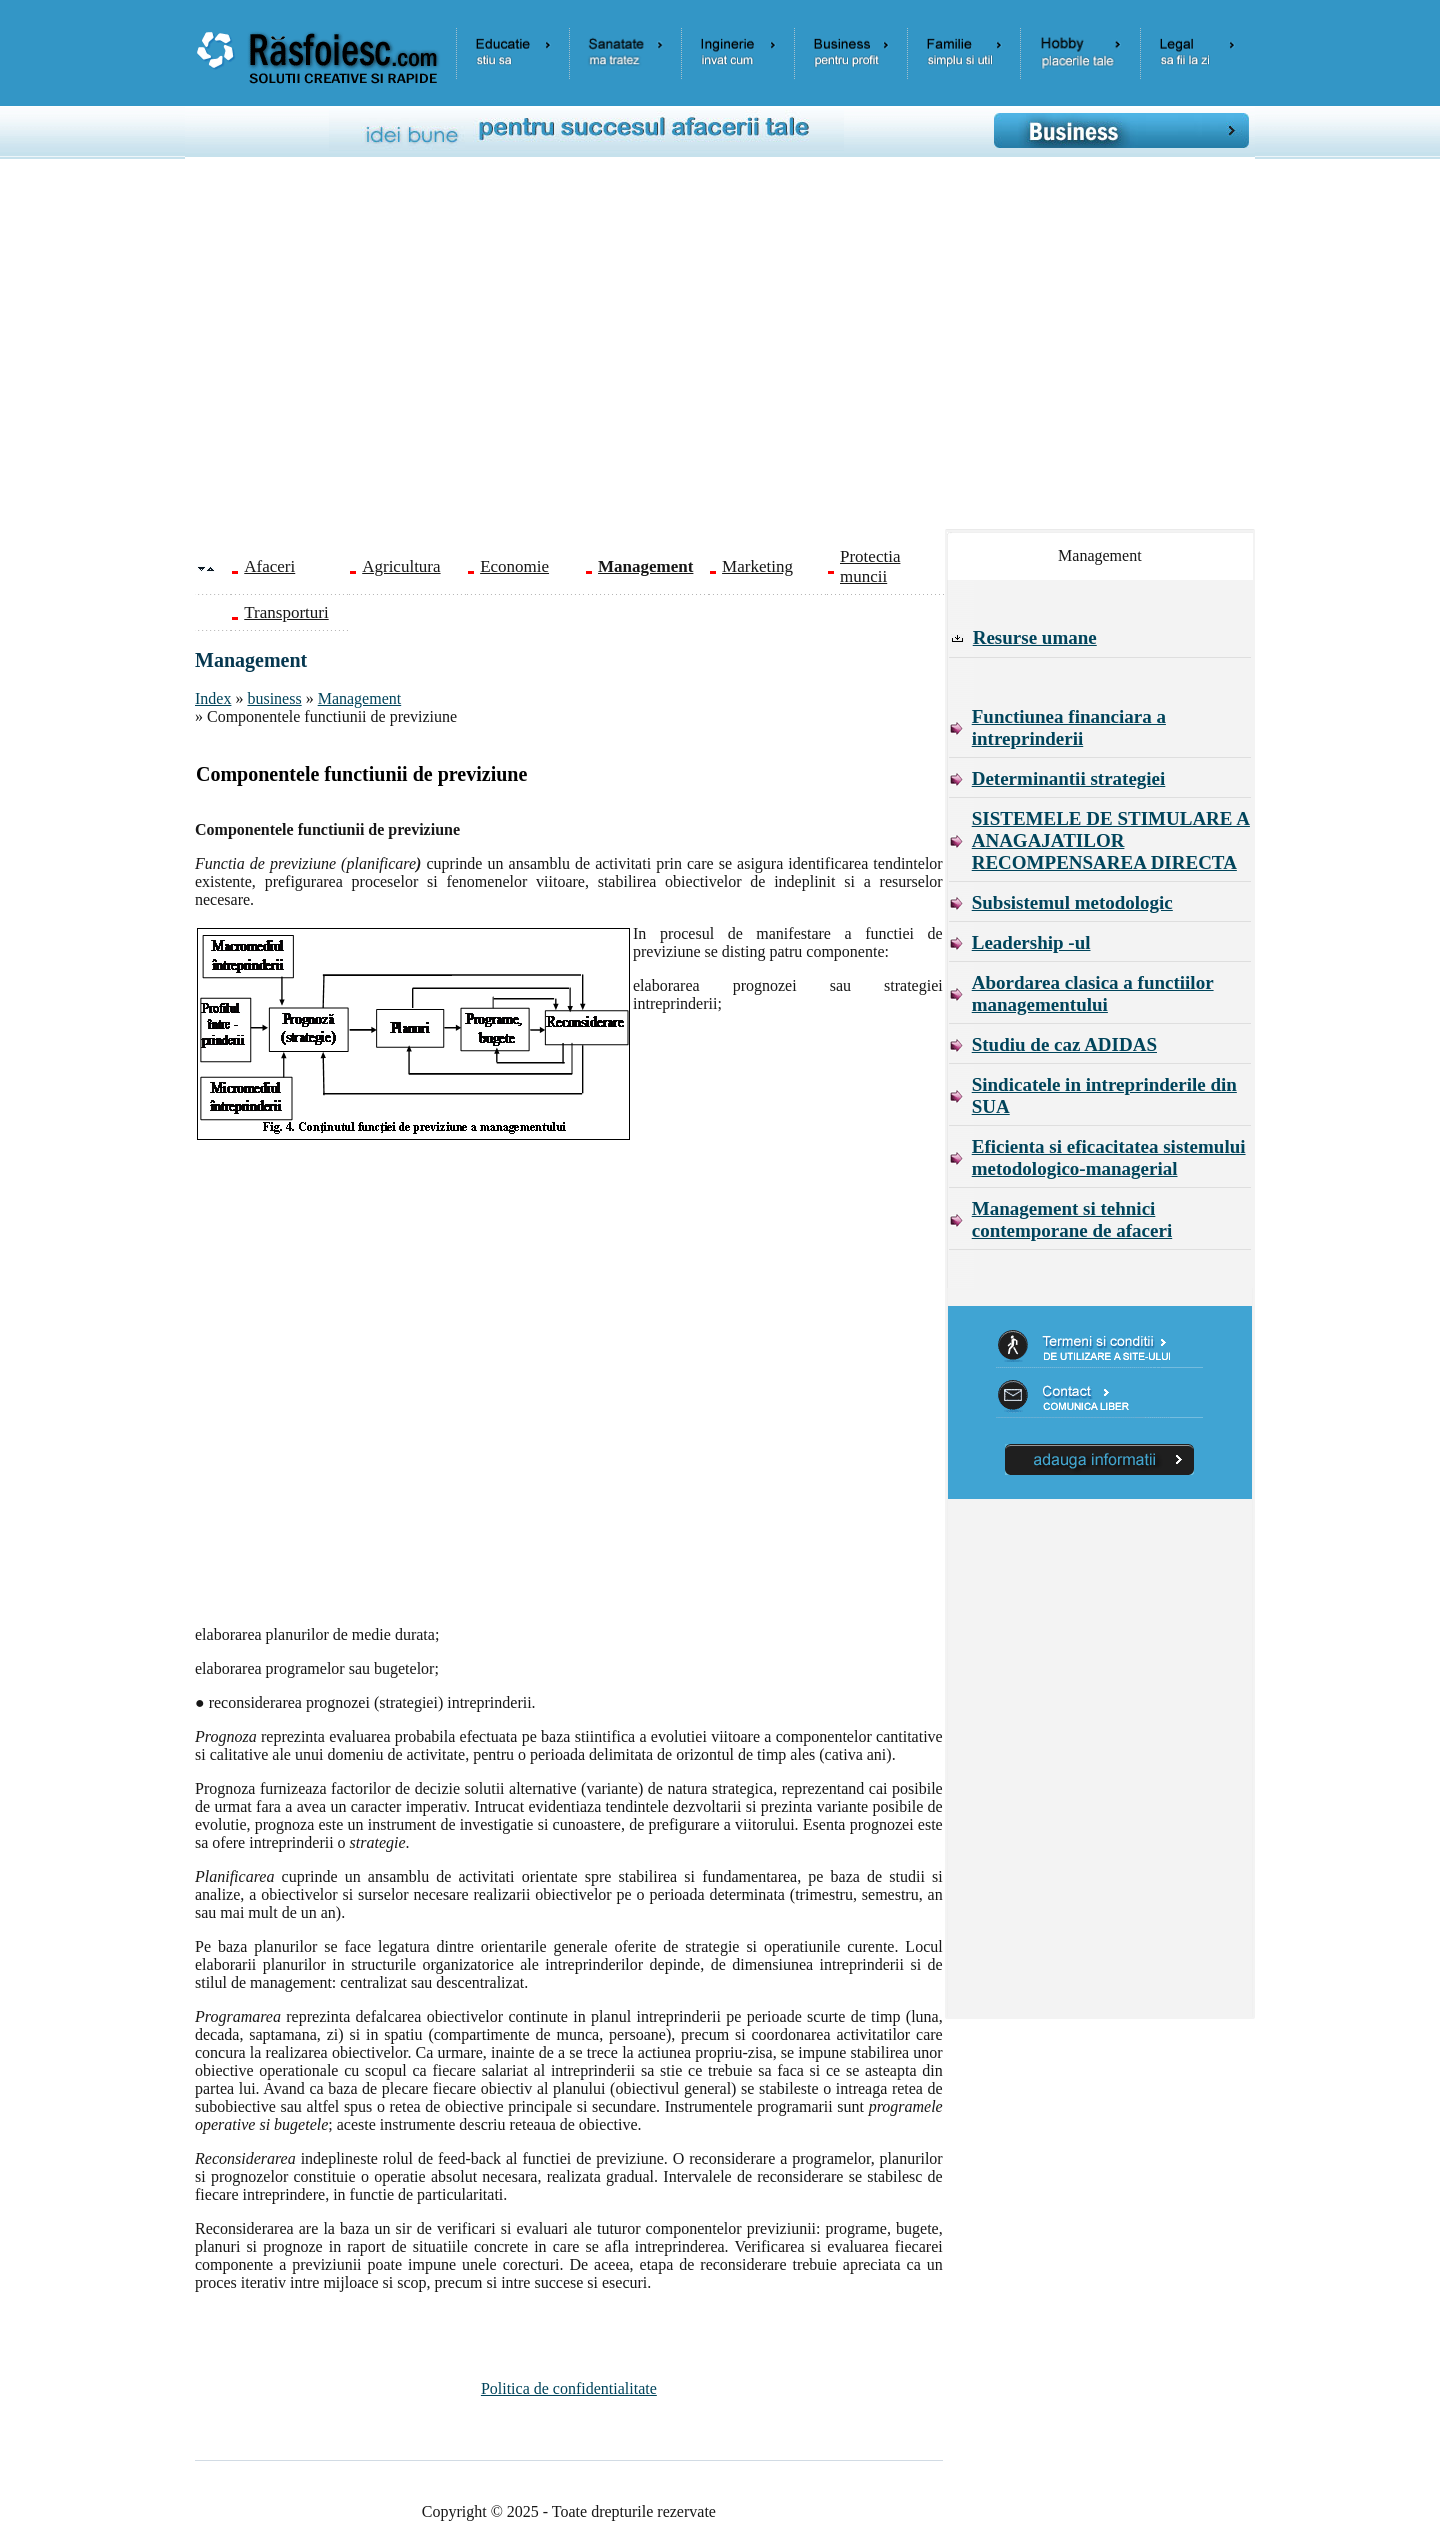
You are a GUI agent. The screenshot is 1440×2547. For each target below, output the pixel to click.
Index (213, 698)
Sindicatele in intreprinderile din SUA (1104, 1095)
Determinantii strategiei (1069, 778)
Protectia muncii (870, 566)
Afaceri (269, 566)
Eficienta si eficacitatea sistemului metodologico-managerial (1109, 1157)
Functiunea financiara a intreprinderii (1069, 727)
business (274, 698)
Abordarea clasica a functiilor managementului (1093, 993)
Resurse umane (1035, 637)
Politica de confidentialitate (569, 2388)
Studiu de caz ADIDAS (1064, 1044)
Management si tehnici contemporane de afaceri (1072, 1219)
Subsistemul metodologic (1072, 902)
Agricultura (401, 566)
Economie (514, 566)
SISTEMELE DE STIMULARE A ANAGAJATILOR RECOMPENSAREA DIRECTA (1111, 840)
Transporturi (286, 612)
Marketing (757, 566)
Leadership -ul (1031, 942)
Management (360, 698)
